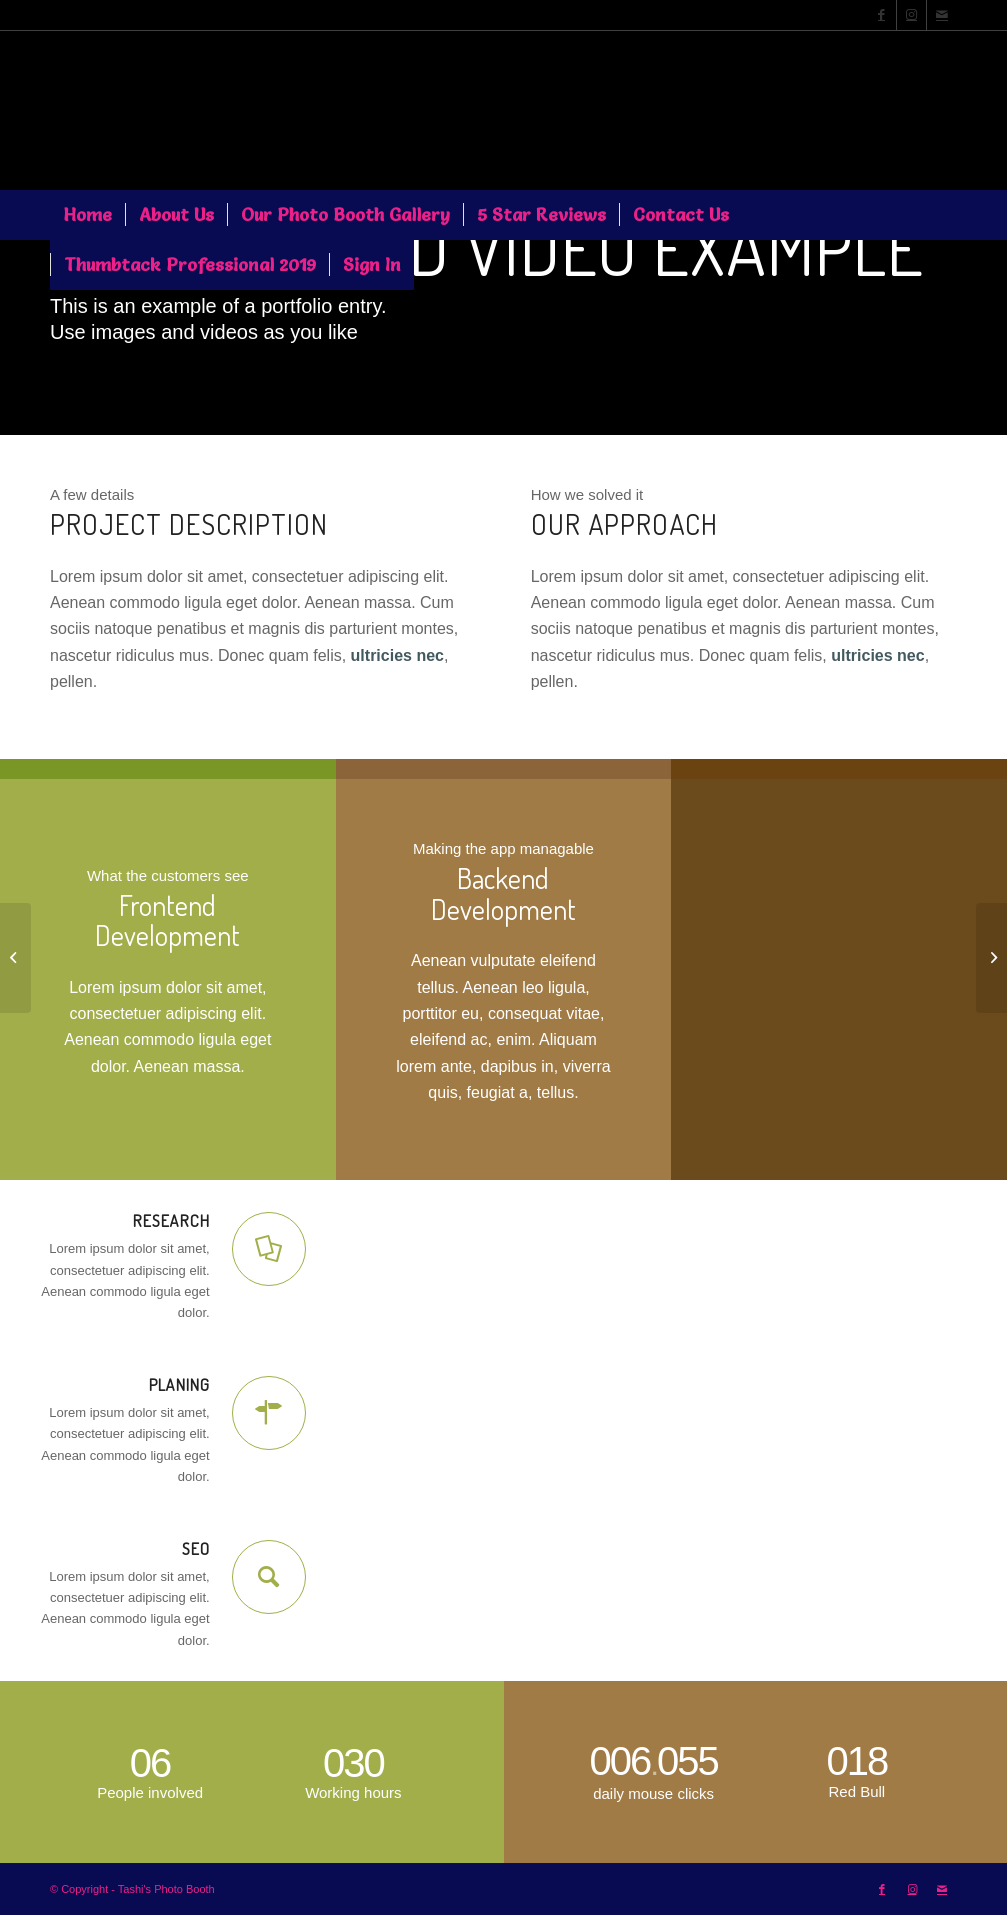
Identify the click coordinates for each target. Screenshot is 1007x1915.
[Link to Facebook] (881, 15)
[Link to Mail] (942, 15)
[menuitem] (87, 215)
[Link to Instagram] (911, 15)
